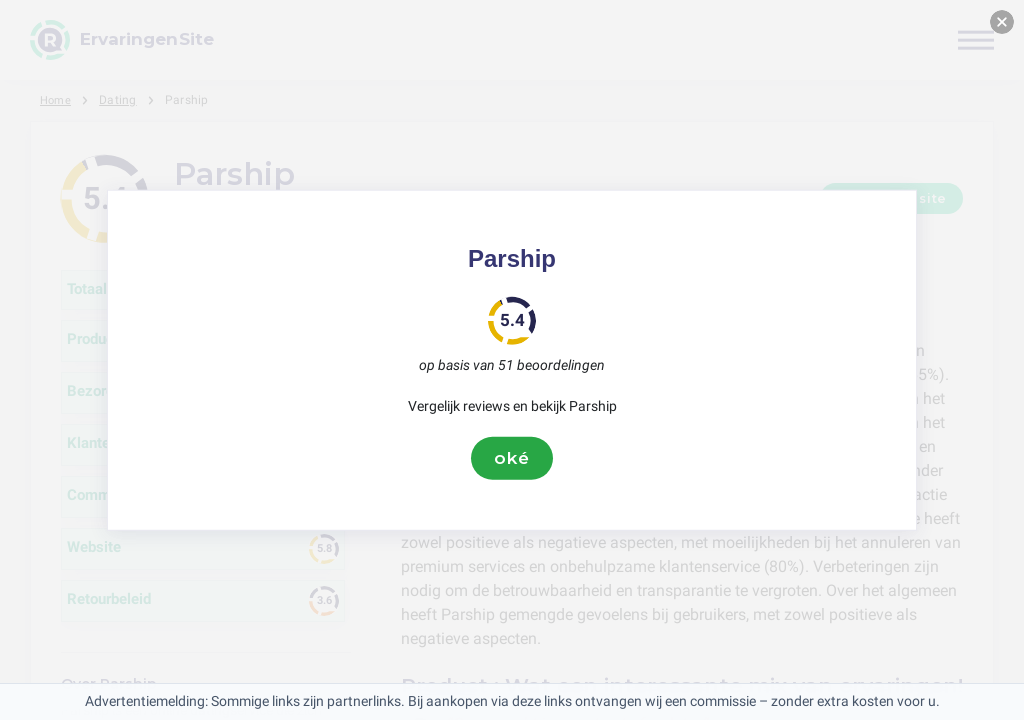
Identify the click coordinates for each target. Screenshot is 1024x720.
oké (512, 458)
